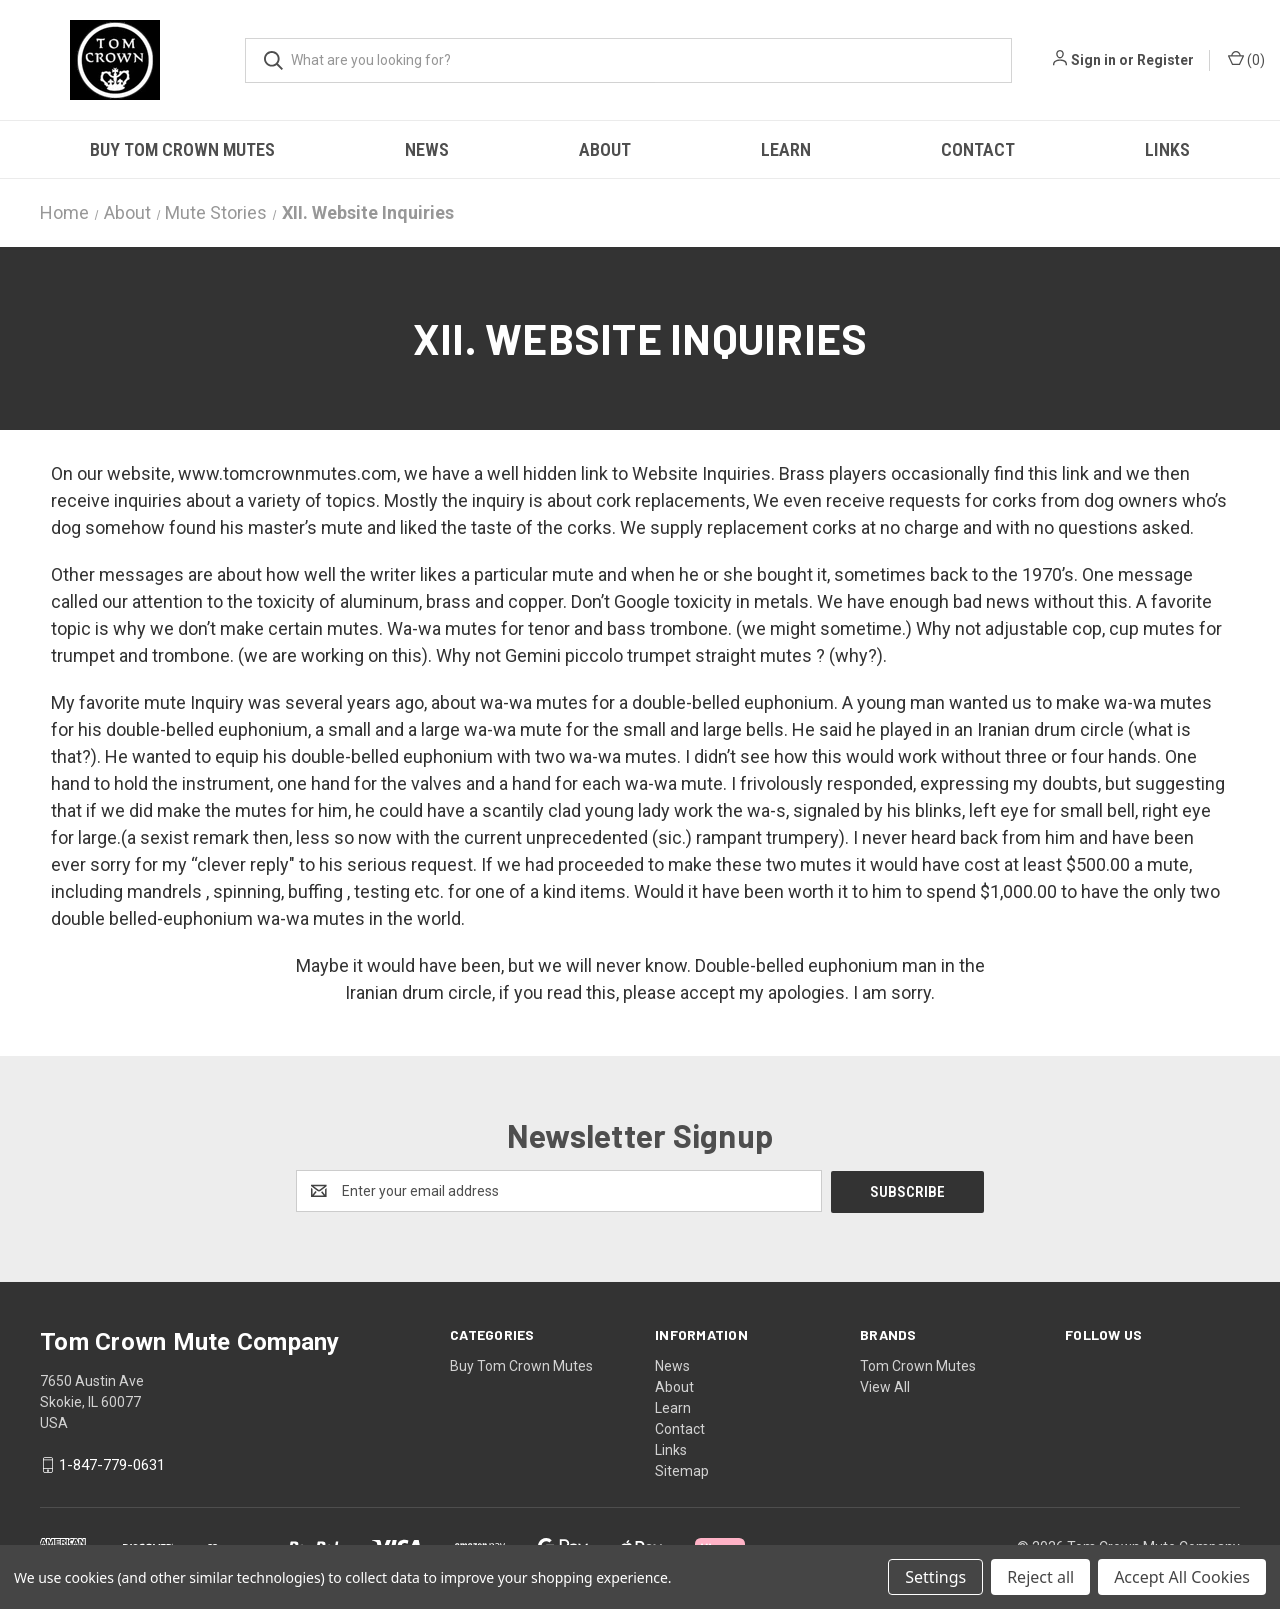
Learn (786, 149)
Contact (978, 149)
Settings (935, 1577)
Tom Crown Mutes (918, 1365)
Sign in (1093, 60)
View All (885, 1386)
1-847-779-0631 (112, 1464)
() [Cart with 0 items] (1246, 59)
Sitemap (682, 1470)
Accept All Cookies (1182, 1577)
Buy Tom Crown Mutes (182, 149)
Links (1167, 149)
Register (1165, 60)
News (427, 149)
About (605, 149)
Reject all (1040, 1577)
